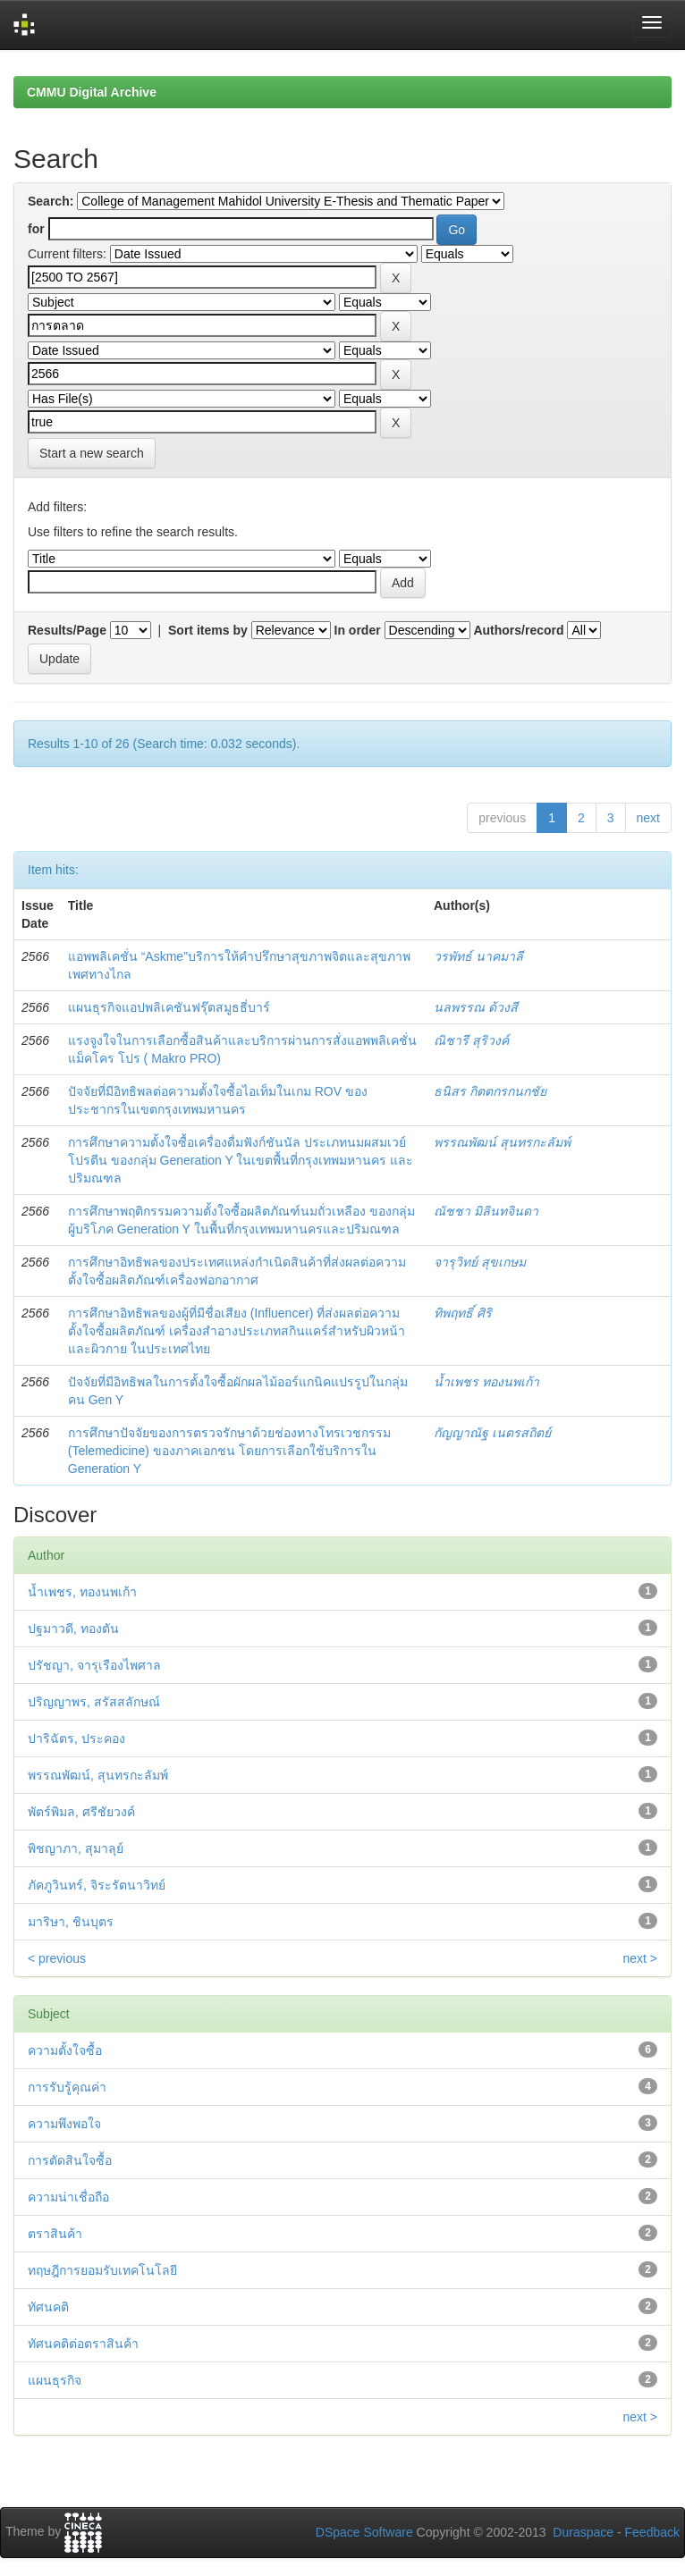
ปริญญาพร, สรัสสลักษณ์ (94, 1702)
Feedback (652, 2532)
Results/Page (67, 630)
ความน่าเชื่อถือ (68, 2197)
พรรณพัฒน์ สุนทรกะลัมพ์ (502, 1142)
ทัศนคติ (48, 2307)
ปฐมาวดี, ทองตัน (73, 1628)
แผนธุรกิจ (54, 2380)
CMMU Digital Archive (91, 92)
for (36, 229)
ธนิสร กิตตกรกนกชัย (490, 1091)
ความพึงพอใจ (64, 2124)
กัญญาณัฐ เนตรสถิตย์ (492, 1433)
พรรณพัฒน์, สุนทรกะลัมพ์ (98, 1775)
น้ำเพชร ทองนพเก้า (486, 1382)
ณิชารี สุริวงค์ (471, 1040)
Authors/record (518, 630)
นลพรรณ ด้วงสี (476, 1007)
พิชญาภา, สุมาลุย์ (75, 1848)
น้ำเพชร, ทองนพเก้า (82, 1592)
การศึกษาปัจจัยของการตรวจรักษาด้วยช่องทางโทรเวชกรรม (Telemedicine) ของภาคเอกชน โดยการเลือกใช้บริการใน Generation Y (229, 1451)
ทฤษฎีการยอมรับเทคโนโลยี (102, 2270)
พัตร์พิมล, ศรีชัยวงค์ (81, 1812)
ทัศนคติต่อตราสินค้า (83, 2343)
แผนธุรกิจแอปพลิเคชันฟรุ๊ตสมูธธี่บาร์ (169, 1007)
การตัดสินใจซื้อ (70, 2160)
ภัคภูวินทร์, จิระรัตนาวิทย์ (96, 1885)
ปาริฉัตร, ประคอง (76, 1738)
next (648, 818)
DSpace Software (364, 2532)
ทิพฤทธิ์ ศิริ (463, 1313)
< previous (57, 1958)
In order (357, 630)
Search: (50, 201)
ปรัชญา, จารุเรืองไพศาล (94, 1665)
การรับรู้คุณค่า (67, 2087)
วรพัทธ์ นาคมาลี (478, 956)
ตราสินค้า (55, 2234)
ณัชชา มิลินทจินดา (486, 1211)
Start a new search (91, 453)
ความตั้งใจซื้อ (65, 2050)
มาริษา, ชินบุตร (71, 1922)
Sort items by (208, 630)
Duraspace (583, 2532)
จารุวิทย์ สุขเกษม (480, 1262)
